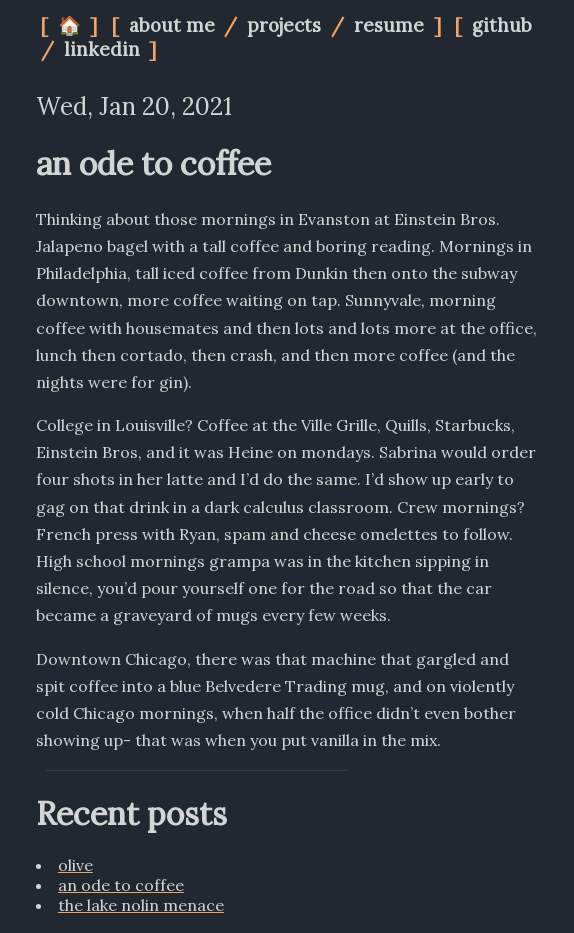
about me (174, 25)
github (502, 25)
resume (391, 25)
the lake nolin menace (141, 905)
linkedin (104, 49)
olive (75, 865)
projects (286, 25)
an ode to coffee (121, 885)
